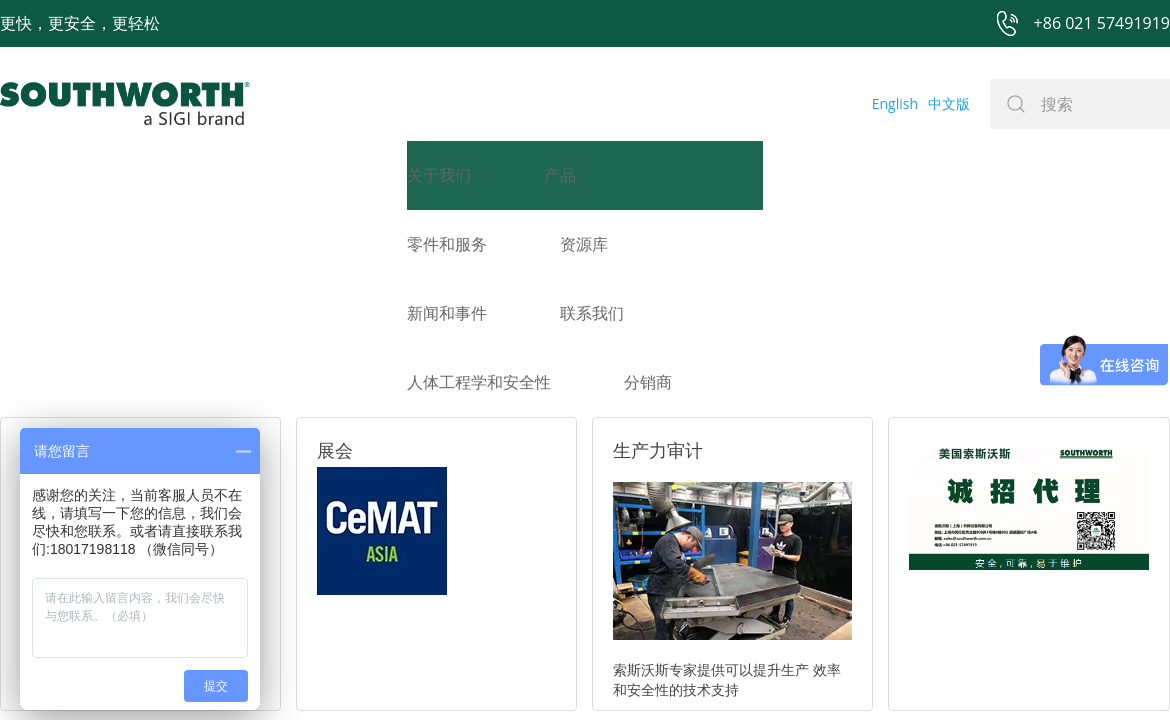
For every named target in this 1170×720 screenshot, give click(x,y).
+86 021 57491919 (289, 610)
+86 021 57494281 (458, 610)
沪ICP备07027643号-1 (675, 610)
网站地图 (562, 610)
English (895, 103)
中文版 (949, 103)
